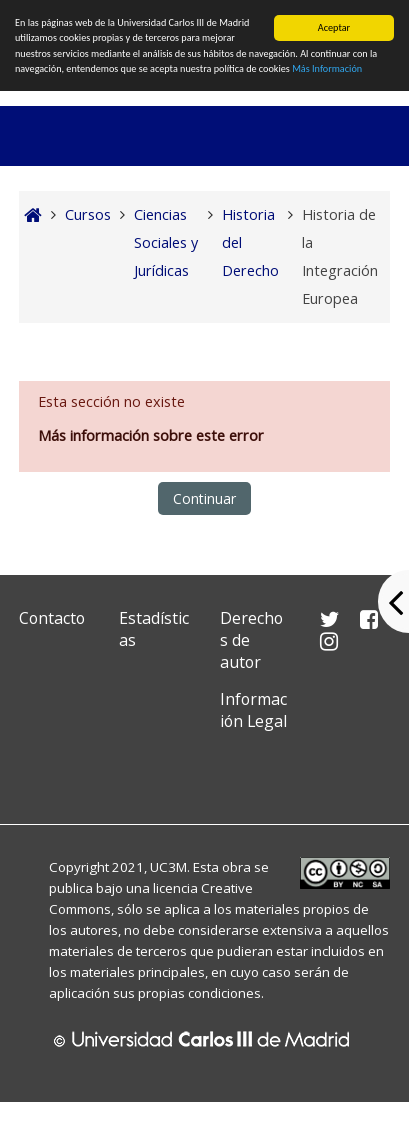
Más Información (327, 68)
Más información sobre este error (151, 435)
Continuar (204, 498)
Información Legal (253, 710)
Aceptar (334, 27)
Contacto (52, 618)
